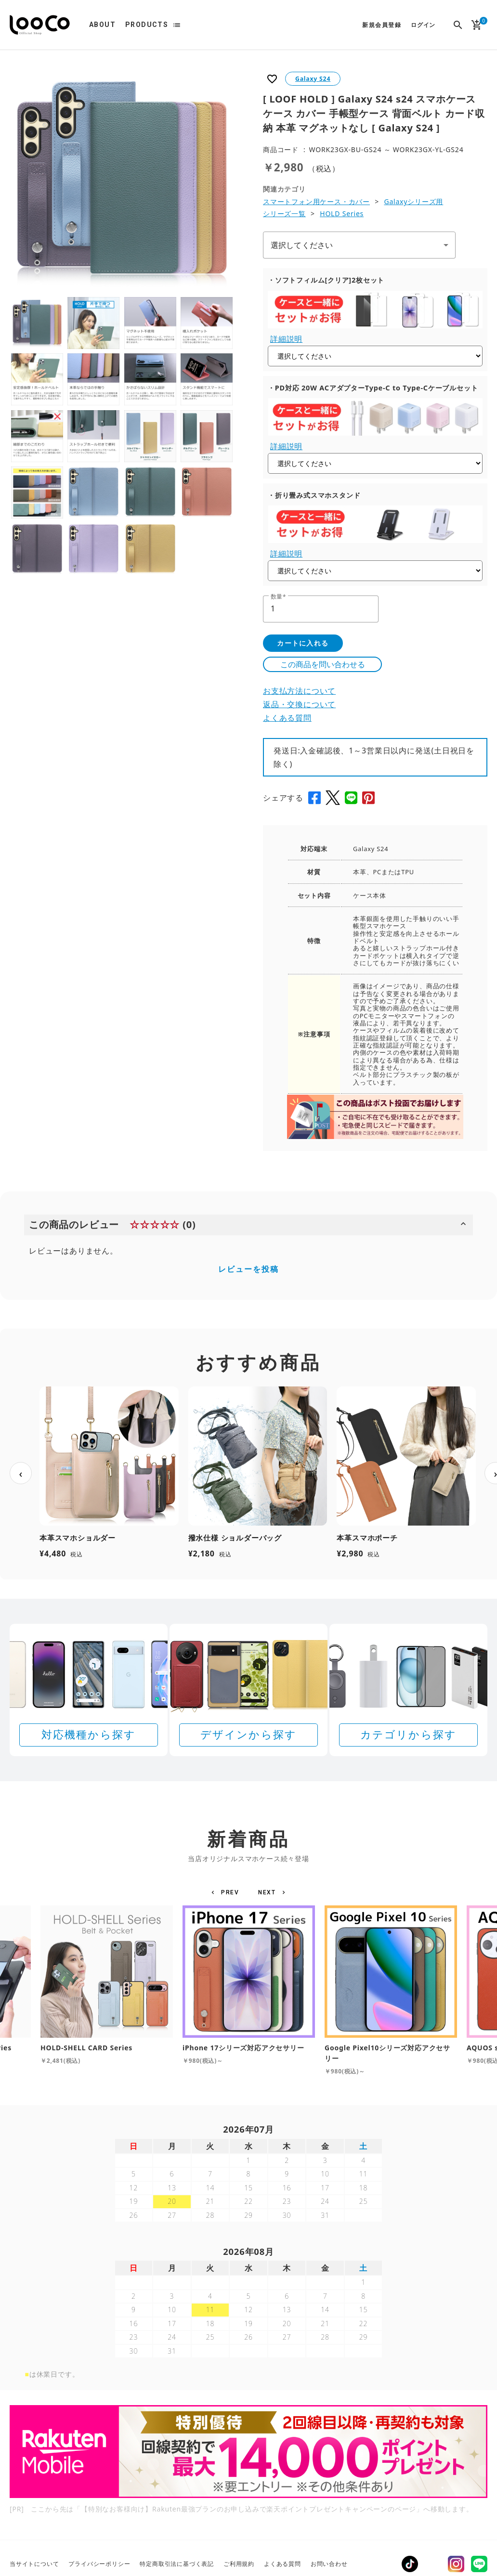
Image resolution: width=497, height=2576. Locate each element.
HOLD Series (342, 213)
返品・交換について (299, 704)
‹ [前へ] (21, 1473)
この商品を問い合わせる (322, 664)
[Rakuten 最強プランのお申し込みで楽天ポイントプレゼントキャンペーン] (248, 2451)
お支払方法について (299, 691)
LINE (479, 2564)
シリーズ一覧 (284, 213)
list (176, 25)
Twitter (433, 2564)
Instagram (456, 2564)
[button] (226, 1892)
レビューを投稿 (248, 1269)
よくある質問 (287, 717)
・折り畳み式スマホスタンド (314, 495)
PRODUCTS (146, 24)
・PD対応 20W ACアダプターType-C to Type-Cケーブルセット (373, 387)
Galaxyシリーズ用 (413, 201)
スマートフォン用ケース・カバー (316, 201)
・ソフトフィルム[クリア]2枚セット (326, 280)
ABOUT (102, 24)
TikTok (410, 2564)
